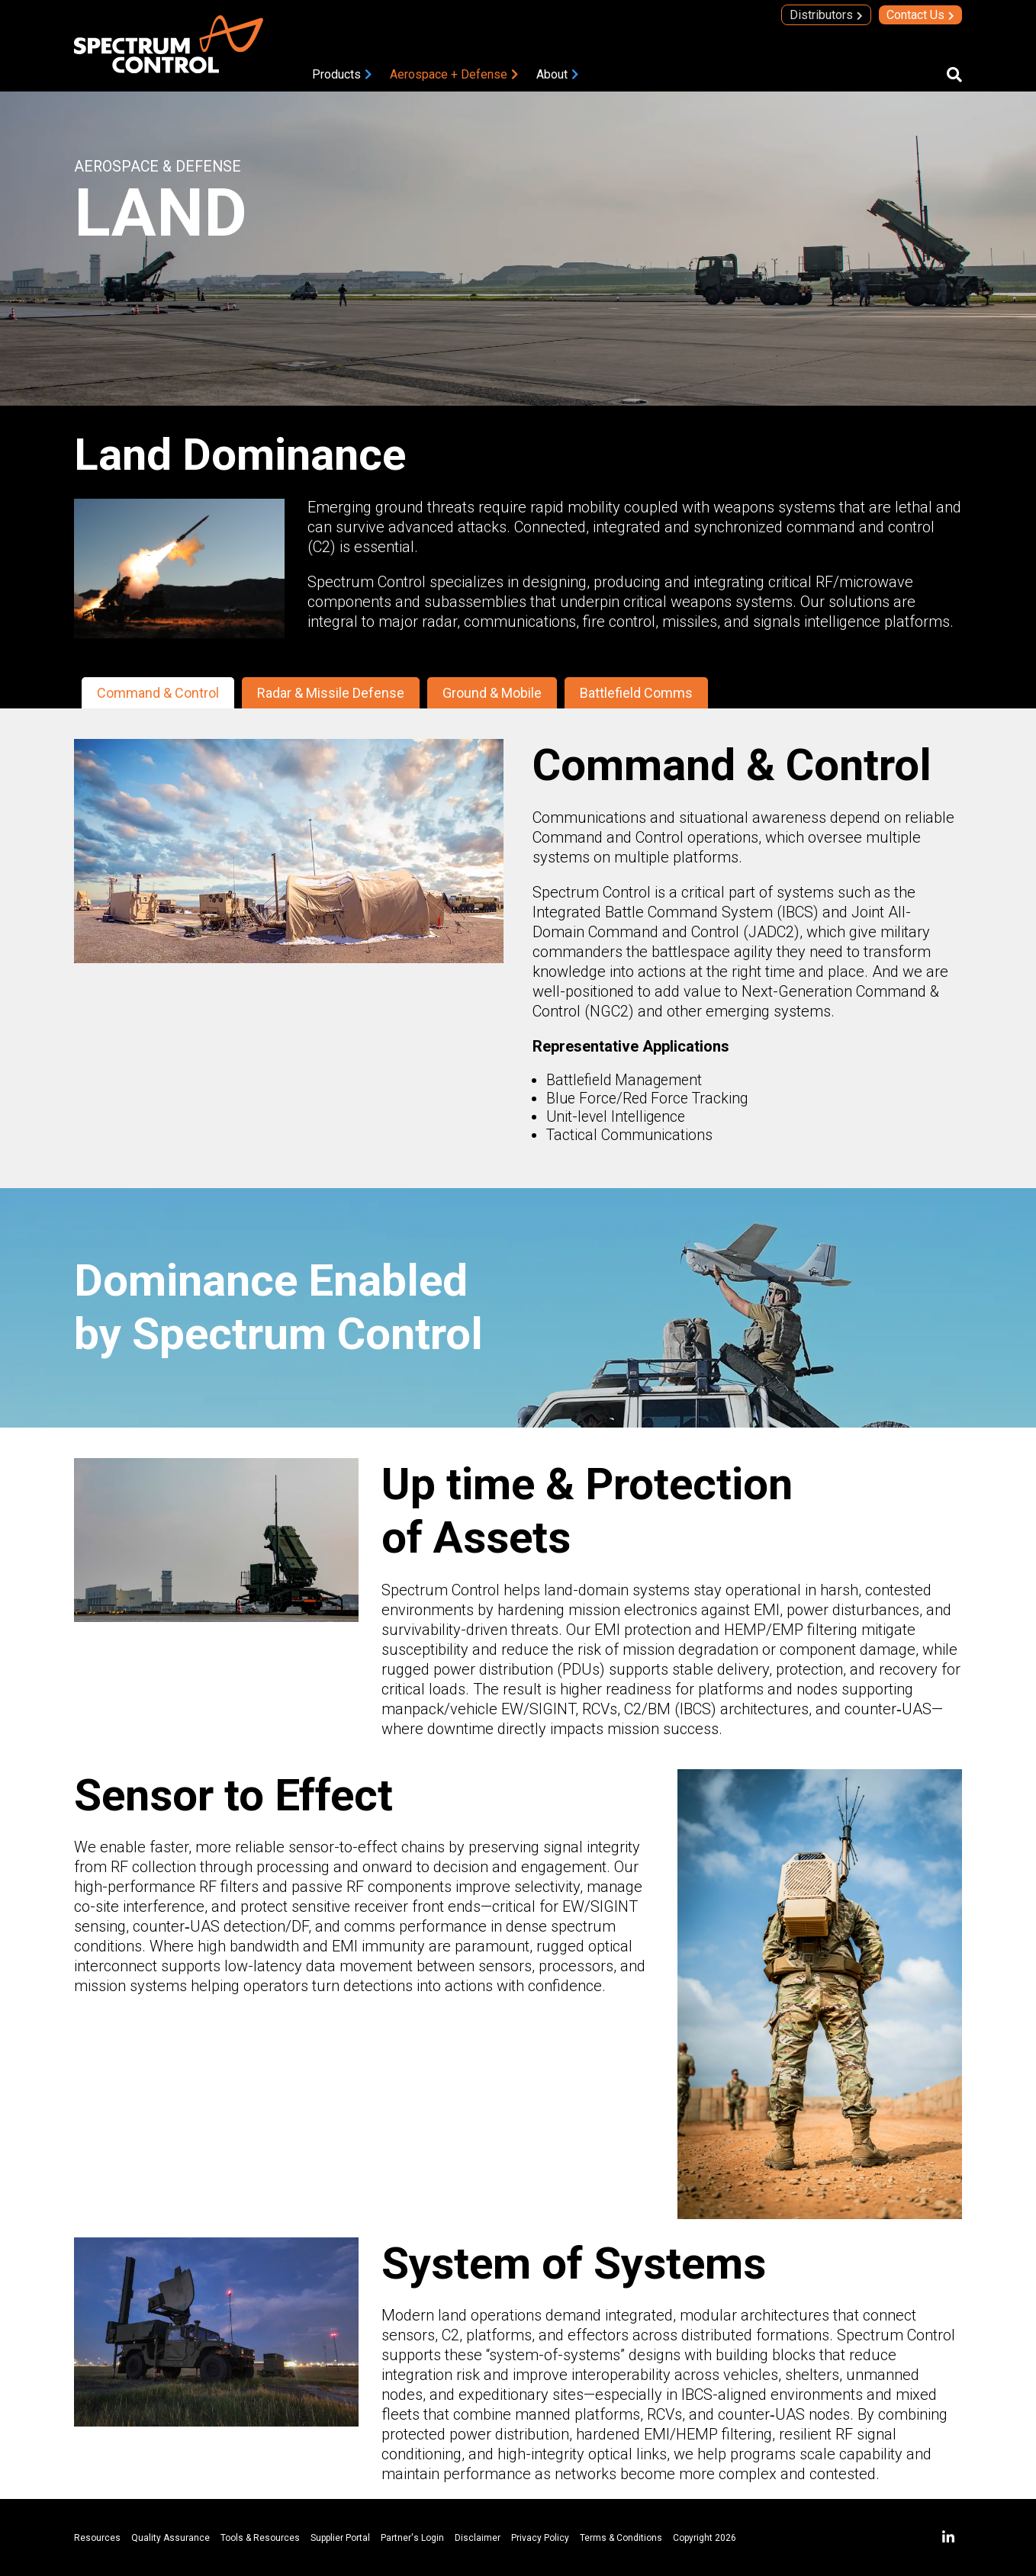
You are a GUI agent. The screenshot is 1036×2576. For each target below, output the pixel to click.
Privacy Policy (540, 2538)
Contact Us (915, 15)
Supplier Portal (340, 2538)
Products (336, 74)
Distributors (821, 15)
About (552, 74)
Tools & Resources (260, 2538)
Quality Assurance (170, 2538)
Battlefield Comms (636, 693)
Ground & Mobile (492, 693)
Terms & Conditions (621, 2538)
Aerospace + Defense (448, 74)
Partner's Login (412, 2538)
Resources (97, 2538)
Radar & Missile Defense (330, 693)
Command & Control (158, 693)
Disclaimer (477, 2538)
